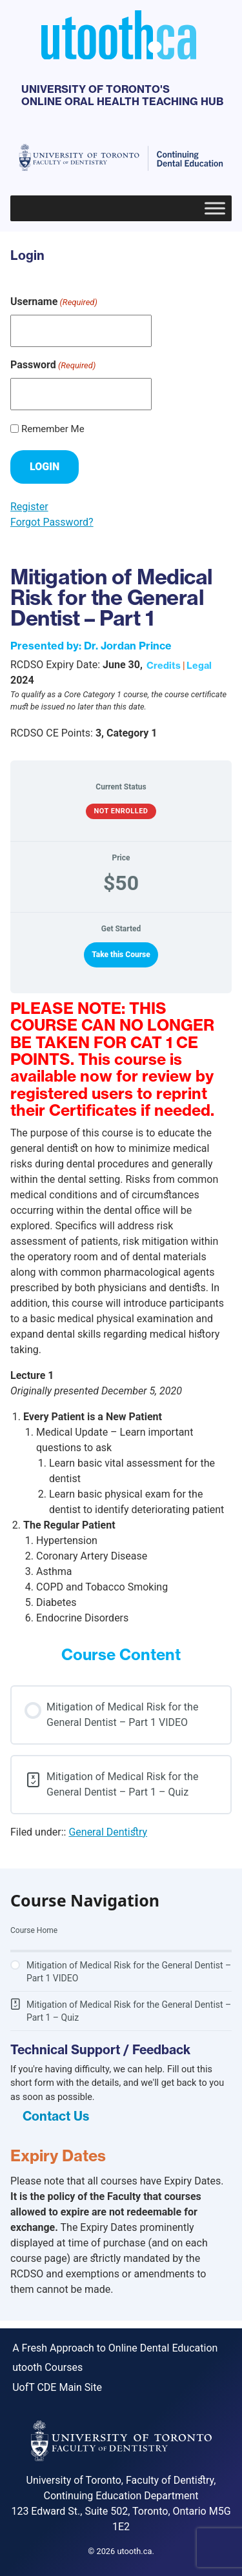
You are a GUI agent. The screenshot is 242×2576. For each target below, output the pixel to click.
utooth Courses (47, 2367)
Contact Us (56, 2116)
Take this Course (121, 954)
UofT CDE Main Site (57, 2387)
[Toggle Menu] (215, 208)
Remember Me (53, 429)
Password (53, 365)
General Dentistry (107, 1832)
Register (29, 506)
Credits (163, 665)
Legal (199, 665)
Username (53, 302)
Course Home (33, 1930)
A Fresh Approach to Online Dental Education (114, 2348)
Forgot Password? (52, 522)
